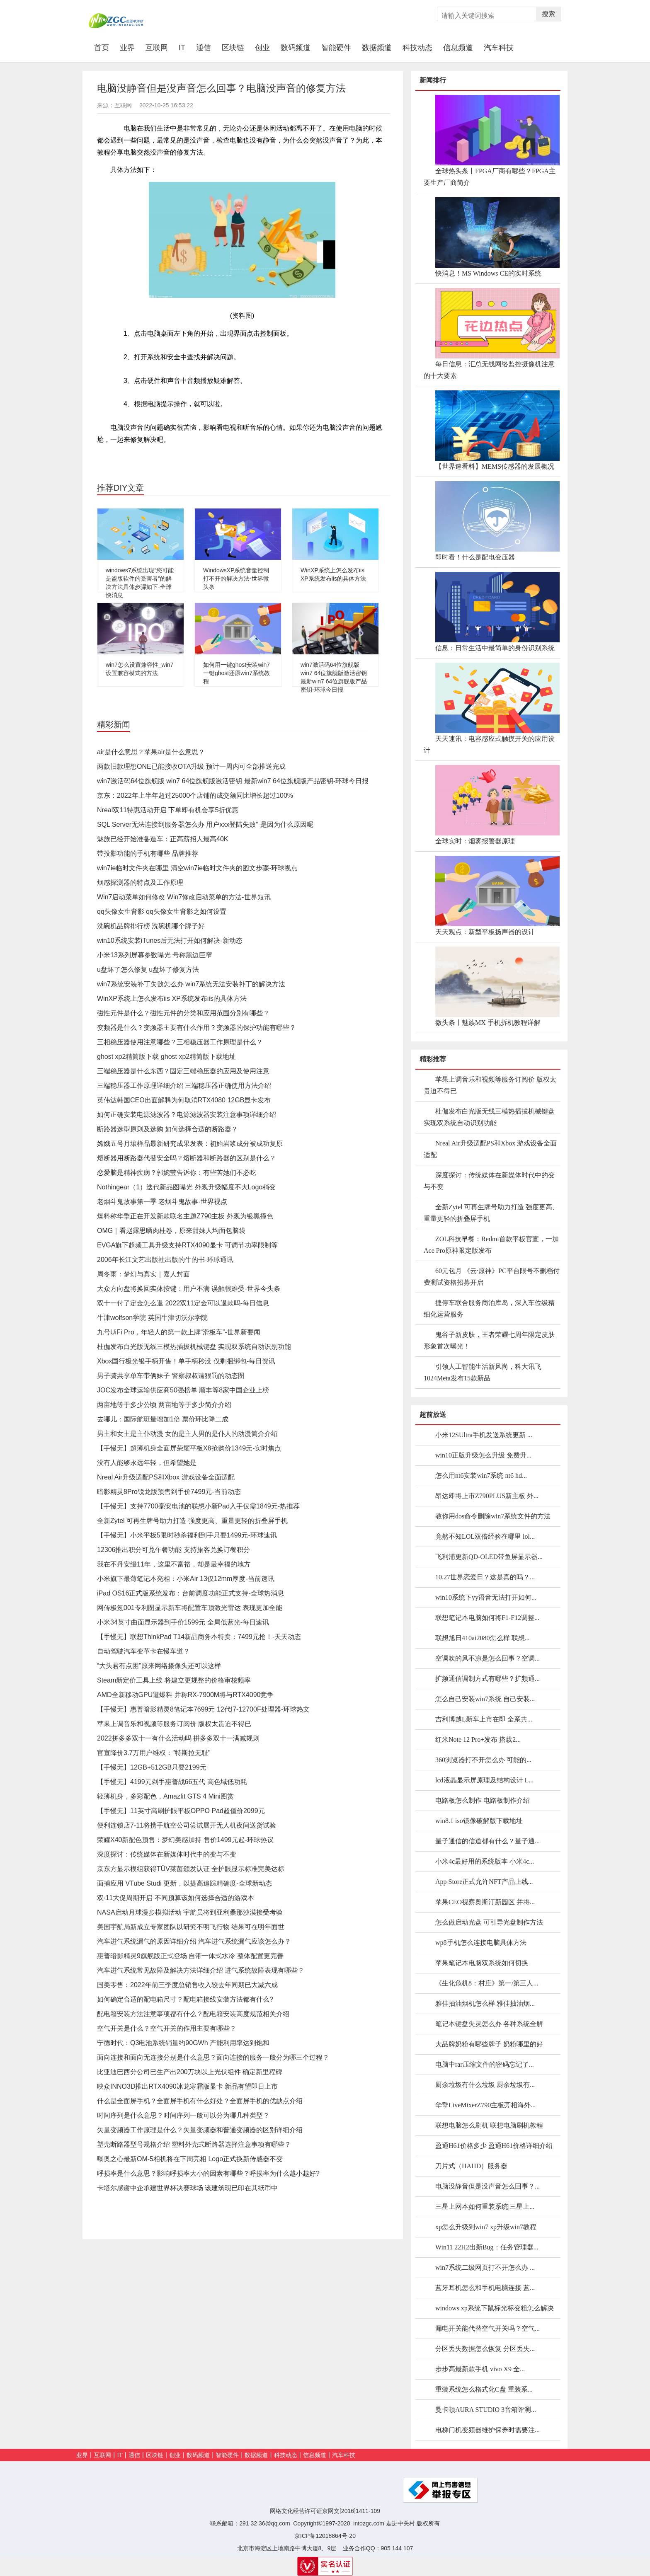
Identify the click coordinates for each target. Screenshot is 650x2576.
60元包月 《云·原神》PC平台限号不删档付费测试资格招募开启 (492, 1276)
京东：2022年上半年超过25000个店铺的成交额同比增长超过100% (195, 795)
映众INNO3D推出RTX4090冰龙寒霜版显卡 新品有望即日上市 (187, 2086)
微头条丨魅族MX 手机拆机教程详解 (488, 1022)
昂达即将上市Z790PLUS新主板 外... (486, 1495)
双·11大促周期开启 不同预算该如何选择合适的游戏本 (175, 1897)
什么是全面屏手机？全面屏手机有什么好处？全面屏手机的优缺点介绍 (200, 2100)
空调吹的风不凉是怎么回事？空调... (487, 1658)
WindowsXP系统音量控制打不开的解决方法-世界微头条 (236, 578)
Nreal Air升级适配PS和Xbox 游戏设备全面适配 (166, 1477)
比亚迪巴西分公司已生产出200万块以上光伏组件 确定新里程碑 (189, 2071)
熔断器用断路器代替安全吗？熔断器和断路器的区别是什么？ (186, 1158)
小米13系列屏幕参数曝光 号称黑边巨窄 (154, 955)
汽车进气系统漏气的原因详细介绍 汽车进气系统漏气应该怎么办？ (194, 1941)
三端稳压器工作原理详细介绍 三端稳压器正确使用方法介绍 (184, 1085)
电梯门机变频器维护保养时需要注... (487, 2429)
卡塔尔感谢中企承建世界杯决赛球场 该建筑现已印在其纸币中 (187, 2187)
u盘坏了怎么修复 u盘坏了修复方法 (148, 969)
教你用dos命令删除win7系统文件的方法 (493, 1516)
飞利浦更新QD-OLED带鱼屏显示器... (489, 1556)
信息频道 (458, 48)
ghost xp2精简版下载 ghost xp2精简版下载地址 (166, 1056)
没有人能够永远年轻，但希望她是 (146, 1462)
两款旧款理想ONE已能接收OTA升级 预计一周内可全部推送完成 (191, 766)
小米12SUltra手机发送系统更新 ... (483, 1434)
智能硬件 (336, 48)
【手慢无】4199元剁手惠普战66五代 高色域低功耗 (172, 1781)
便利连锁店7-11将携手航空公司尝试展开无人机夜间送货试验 (186, 1825)
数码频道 (295, 48)
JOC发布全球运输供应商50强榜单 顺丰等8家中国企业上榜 (183, 1390)
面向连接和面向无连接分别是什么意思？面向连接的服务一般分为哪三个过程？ (213, 2057)
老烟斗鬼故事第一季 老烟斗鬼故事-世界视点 (162, 1201)
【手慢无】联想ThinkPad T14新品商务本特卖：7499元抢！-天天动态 (199, 1636)
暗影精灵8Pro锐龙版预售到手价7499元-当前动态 (169, 1491)
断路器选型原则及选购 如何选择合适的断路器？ (167, 1129)
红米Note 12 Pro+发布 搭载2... (478, 1739)
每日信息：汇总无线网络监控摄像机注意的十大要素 (489, 370)
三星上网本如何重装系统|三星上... (484, 2206)
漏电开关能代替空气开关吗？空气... (487, 2328)
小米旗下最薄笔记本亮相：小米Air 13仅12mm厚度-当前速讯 (185, 1578)
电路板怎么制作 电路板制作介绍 (482, 1800)
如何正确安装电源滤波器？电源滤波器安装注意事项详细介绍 (186, 1114)
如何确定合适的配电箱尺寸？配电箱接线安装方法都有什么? (185, 1999)
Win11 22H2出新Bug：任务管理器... (486, 2247)
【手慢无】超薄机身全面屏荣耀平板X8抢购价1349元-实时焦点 (189, 1448)
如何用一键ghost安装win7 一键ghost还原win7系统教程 (236, 673)
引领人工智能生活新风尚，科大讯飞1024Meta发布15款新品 (482, 1372)
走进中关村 (400, 2523)
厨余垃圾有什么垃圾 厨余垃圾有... (485, 2084)
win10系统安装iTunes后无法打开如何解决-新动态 (170, 940)
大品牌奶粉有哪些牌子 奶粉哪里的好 (489, 2044)
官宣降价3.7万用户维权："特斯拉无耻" (154, 1752)
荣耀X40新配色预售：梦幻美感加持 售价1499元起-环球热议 (185, 1839)
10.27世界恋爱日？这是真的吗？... (485, 1577)
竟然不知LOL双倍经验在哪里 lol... (485, 1536)
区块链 (233, 48)
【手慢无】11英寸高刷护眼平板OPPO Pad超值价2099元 (181, 1810)
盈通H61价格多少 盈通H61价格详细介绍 (494, 2145)
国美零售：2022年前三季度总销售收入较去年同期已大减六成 (187, 1984)
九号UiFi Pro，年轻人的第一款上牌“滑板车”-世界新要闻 (178, 1332)
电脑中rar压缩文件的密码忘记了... (484, 2064)
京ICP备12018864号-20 (325, 2535)
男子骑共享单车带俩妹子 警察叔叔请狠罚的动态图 (171, 1375)
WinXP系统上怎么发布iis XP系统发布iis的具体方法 (172, 998)
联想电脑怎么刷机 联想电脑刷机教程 (489, 2125)
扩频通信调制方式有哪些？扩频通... (487, 1678)
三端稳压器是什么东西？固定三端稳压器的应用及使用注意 (183, 1071)
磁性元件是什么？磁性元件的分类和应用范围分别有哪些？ (183, 1013)
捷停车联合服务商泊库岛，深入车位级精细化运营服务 (489, 1308)
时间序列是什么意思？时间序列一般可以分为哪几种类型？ (183, 2115)
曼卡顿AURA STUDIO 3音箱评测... (485, 2409)
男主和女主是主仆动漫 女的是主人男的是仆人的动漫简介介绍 (187, 1433)
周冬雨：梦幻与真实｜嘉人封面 (143, 1274)
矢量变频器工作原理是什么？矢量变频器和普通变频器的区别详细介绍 (200, 2129)
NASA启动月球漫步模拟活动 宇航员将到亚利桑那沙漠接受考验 (190, 1912)
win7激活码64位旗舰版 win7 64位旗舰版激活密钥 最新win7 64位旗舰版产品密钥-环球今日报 (233, 780)
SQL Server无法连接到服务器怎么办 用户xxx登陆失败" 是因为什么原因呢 (205, 824)
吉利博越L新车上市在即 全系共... (483, 1719)
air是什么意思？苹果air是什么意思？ (151, 751)
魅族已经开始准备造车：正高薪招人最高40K (162, 839)
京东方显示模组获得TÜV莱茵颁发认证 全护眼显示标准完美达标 (190, 1868)
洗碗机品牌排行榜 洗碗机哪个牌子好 (151, 926)
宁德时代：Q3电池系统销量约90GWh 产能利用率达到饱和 (183, 2042)
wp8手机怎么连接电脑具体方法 (480, 1942)
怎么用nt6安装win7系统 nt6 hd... (481, 1475)
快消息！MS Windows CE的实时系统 (488, 273)
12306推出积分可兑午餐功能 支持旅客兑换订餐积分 (173, 1549)
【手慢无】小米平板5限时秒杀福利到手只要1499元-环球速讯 (187, 1535)
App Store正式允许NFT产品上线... (484, 1881)
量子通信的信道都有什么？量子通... (487, 1841)
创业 (262, 48)
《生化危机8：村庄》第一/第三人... (486, 1983)
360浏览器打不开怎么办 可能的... (483, 1759)
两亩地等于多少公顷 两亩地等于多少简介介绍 (164, 1404)
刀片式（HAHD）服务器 (471, 2165)
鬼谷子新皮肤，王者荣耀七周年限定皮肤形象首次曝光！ (489, 1340)
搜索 (548, 13)
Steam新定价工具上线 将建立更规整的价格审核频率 (174, 1680)
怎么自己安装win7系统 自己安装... (485, 1698)
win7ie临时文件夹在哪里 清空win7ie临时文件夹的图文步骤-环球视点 (197, 868)
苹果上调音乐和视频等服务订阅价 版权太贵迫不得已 (174, 1723)
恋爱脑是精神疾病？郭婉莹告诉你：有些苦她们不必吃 (176, 1172)
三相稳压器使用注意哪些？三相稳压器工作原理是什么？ (180, 1042)
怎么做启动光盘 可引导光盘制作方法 (489, 1922)
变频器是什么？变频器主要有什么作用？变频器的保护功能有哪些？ (196, 1027)
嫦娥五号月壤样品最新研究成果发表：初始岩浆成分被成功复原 (190, 1143)
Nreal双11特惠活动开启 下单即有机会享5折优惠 (167, 809)
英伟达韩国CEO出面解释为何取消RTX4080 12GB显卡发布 (184, 1100)
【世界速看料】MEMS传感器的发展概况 (494, 466)
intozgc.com (368, 2523)
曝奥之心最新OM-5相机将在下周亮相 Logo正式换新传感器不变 (190, 2158)
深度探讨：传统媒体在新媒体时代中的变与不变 (166, 1854)
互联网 (157, 48)
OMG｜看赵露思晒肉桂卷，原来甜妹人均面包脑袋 (171, 1230)
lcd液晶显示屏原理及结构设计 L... (484, 1780)
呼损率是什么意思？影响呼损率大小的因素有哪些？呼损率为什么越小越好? (208, 2173)
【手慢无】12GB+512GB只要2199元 (151, 1767)
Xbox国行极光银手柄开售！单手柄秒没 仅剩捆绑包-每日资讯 (186, 1361)
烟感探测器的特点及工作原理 (140, 882)
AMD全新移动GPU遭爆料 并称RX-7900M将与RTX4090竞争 (185, 1694)
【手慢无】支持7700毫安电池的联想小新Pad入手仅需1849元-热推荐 (198, 1506)
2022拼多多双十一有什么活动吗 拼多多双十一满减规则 (178, 1738)
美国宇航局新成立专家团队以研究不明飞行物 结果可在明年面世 (190, 1926)
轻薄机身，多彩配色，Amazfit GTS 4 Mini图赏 (165, 1796)
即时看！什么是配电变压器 (475, 557)
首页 (104, 47)
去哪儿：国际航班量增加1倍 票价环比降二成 (162, 1419)
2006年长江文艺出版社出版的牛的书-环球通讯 (165, 1259)
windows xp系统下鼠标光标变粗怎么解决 (494, 2308)
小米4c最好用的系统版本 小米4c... (484, 1861)
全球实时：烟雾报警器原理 (475, 841)
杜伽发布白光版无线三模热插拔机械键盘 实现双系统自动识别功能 (194, 1346)
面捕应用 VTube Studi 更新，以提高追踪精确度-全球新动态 (184, 1883)
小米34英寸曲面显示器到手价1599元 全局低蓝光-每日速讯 (183, 1622)
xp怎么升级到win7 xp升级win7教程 (485, 2226)
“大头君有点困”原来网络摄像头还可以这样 (159, 1665)
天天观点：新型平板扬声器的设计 (485, 931)
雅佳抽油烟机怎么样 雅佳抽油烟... (485, 2003)
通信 (203, 48)
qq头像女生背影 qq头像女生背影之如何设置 (161, 911)
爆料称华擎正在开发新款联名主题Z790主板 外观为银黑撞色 (185, 1216)
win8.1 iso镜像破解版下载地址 (479, 1820)
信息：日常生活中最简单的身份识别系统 (495, 647)
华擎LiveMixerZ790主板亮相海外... (485, 2105)
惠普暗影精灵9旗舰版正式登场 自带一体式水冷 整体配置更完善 (190, 1955)
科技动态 (417, 48)
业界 (127, 48)
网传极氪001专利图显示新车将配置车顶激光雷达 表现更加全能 (189, 1607)
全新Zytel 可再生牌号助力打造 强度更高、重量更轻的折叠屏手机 (192, 1520)
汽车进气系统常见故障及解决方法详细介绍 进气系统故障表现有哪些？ (200, 1970)
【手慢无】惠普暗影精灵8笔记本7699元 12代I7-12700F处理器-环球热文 (203, 1709)
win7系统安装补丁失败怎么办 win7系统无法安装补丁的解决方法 (191, 984)
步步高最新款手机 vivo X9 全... (480, 2369)
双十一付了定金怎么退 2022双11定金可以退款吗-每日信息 (183, 1303)
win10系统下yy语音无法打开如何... (485, 1597)
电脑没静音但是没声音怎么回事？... (487, 2186)
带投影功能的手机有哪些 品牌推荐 (147, 853)
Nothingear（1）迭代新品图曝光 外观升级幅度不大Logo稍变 (186, 1187)
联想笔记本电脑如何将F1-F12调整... (487, 1617)
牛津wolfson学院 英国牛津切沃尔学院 (152, 1317)
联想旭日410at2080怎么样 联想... (482, 1637)
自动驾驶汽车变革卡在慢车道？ (143, 1651)
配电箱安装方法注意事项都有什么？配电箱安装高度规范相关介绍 (193, 2013)
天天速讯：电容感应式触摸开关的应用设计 (489, 744)
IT (182, 48)
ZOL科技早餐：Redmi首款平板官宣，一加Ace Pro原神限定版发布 (491, 1244)
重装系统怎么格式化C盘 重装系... (484, 2389)
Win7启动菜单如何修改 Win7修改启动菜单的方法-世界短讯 (184, 897)
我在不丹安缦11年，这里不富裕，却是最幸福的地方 (173, 1564)
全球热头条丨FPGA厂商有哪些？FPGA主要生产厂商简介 (489, 176)
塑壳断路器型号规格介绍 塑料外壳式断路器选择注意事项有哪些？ (194, 2144)
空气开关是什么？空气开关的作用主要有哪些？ (166, 2028)
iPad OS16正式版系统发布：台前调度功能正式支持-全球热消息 (190, 1593)
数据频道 (377, 48)
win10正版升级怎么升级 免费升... (483, 1455)
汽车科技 (499, 48)
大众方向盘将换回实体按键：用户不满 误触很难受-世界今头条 (188, 1288)
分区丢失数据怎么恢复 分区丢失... (485, 2348)
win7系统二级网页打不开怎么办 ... (485, 2267)
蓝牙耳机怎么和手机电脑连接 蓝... (485, 2287)
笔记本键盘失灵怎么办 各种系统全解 (489, 2023)
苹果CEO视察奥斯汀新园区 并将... (485, 1901)
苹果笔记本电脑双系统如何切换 (481, 1962)
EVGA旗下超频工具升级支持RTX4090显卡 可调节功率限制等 (187, 1245)
